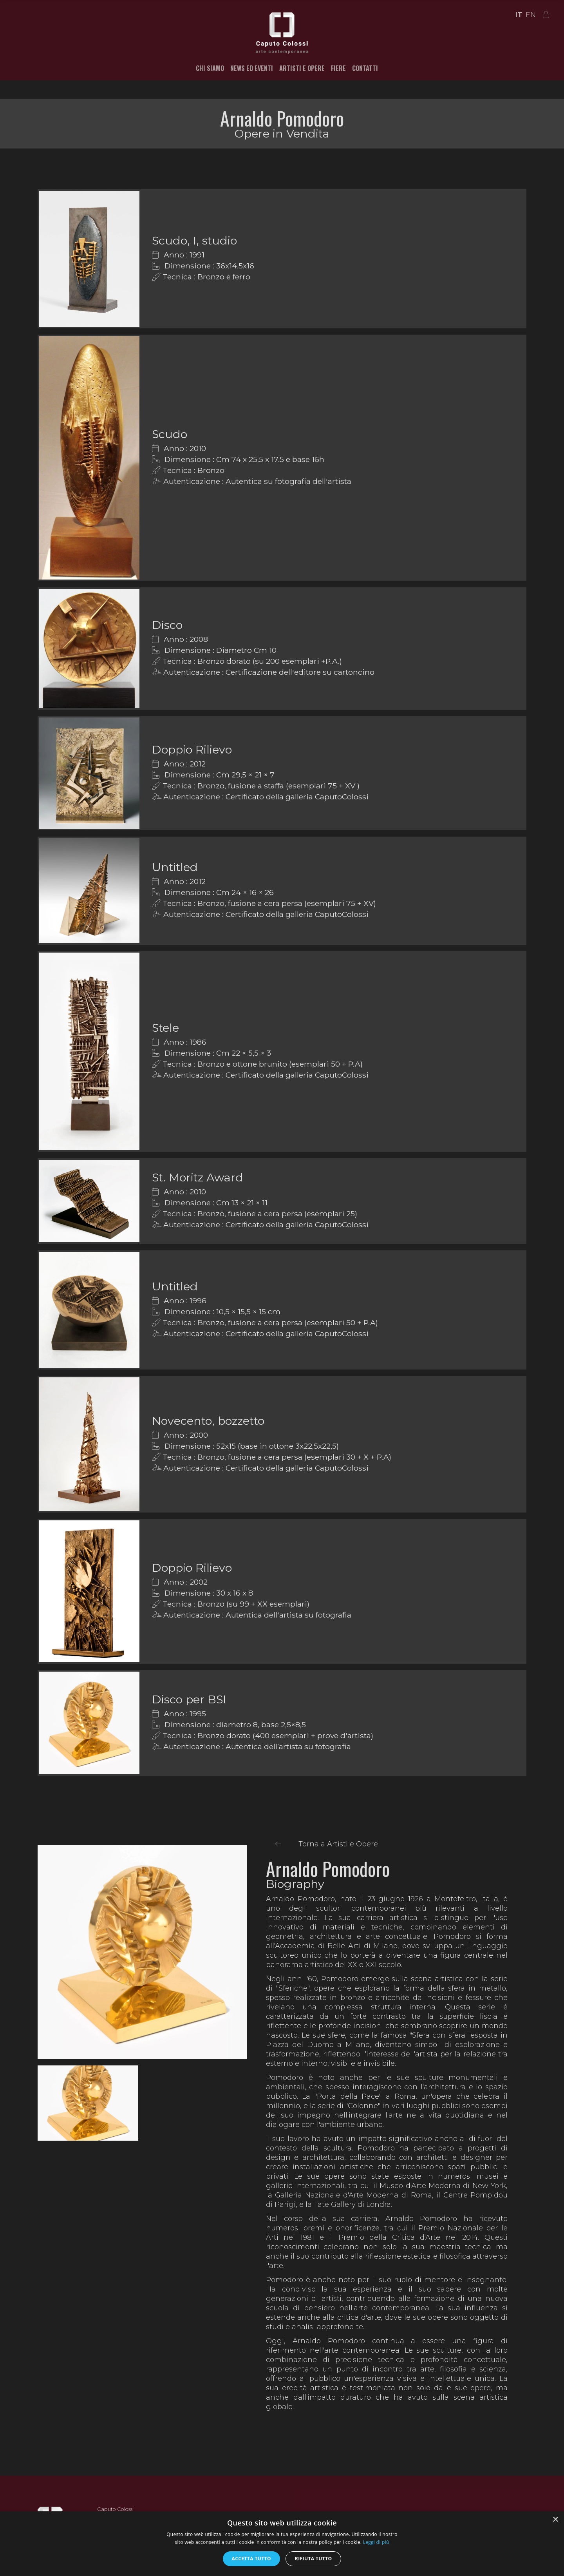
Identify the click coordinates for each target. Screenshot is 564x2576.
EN (531, 15)
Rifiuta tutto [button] (313, 2558)
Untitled (175, 867)
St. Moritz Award (197, 1177)
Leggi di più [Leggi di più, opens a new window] (376, 2542)
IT (518, 15)
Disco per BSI (189, 1699)
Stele (165, 1027)
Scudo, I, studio (194, 240)
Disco (167, 625)
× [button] (555, 2520)
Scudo (169, 434)
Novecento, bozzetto (208, 1420)
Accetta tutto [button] (251, 2558)
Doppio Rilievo (192, 749)
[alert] (282, 2543)
